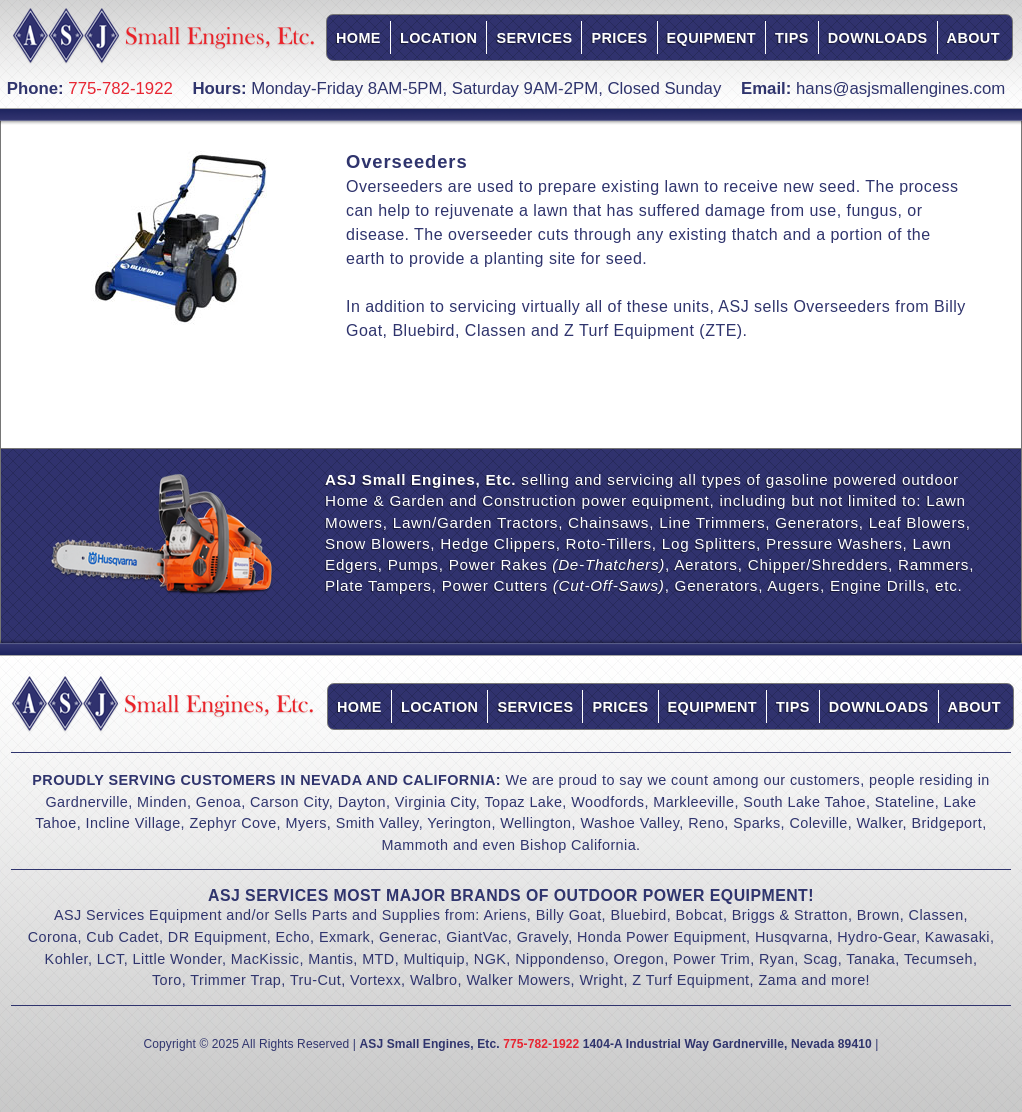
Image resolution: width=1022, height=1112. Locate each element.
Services (534, 38)
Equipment (711, 38)
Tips (792, 38)
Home (358, 38)
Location (439, 38)
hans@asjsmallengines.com (900, 88)
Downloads (878, 38)
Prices (619, 38)
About (973, 38)
